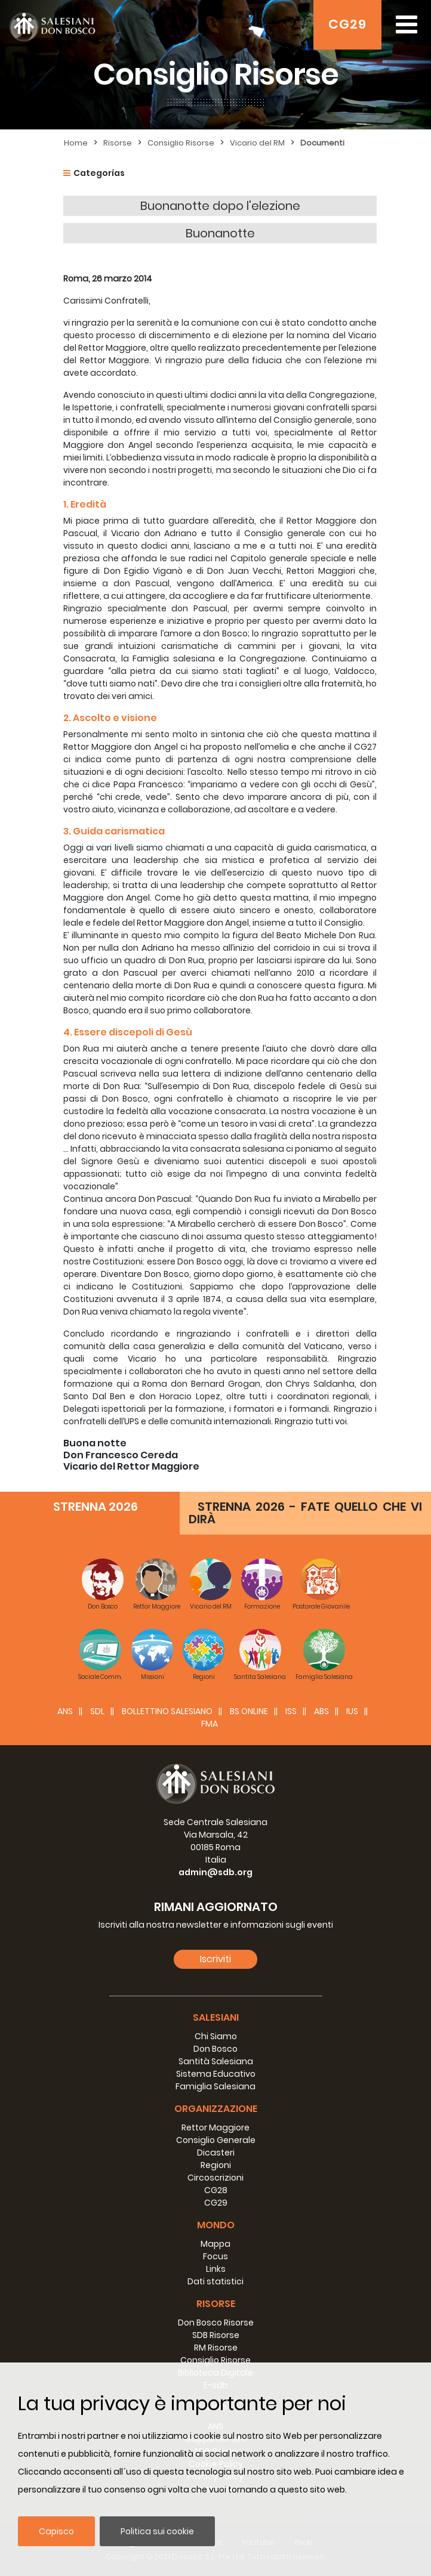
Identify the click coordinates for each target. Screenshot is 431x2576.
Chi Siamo (216, 2036)
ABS (321, 1711)
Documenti (322, 143)
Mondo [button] (216, 2225)
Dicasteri (216, 2152)
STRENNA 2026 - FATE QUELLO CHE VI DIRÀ (305, 1512)
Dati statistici (215, 2281)
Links (216, 2269)
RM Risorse (216, 2348)
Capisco (56, 2531)
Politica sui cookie (157, 2531)
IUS (352, 1711)
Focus (215, 2256)
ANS (65, 1711)
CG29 (347, 24)
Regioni (216, 2165)
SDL (97, 1711)
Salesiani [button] (216, 2017)
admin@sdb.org (215, 1872)
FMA (209, 1724)
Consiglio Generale (215, 2140)
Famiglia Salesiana (215, 2086)
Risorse (117, 143)
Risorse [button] (215, 2304)
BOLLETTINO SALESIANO (167, 1711)
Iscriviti (215, 1959)
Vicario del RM (257, 143)
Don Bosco (215, 2049)
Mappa (215, 2244)
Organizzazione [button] (215, 2109)
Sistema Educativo (215, 2074)
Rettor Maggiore (215, 2127)
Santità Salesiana (215, 2061)
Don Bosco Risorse (216, 2322)
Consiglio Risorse (180, 143)
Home (76, 143)
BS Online (249, 1711)
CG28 (215, 2190)
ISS (291, 1711)
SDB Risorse (215, 2335)
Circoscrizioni (215, 2178)
